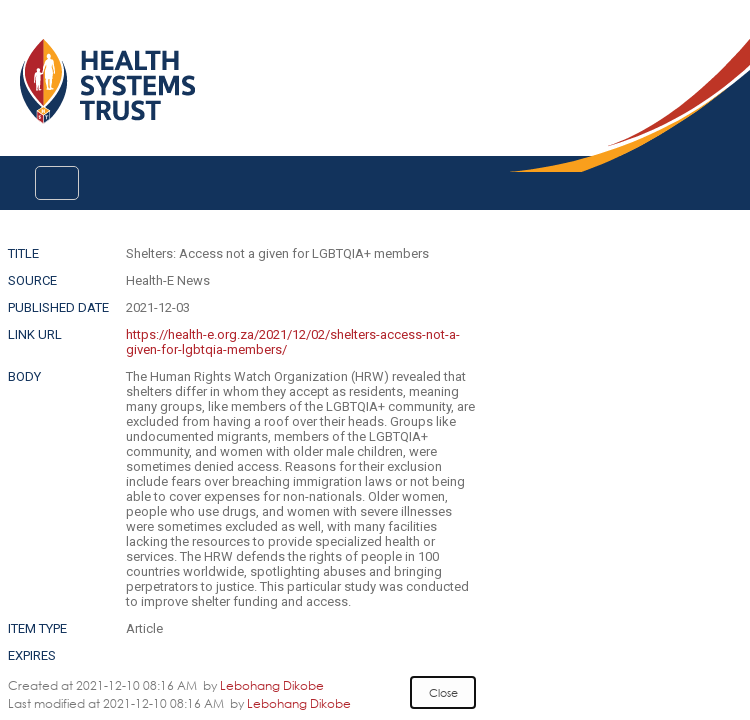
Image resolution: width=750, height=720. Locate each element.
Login (16, 31)
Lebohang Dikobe (272, 685)
